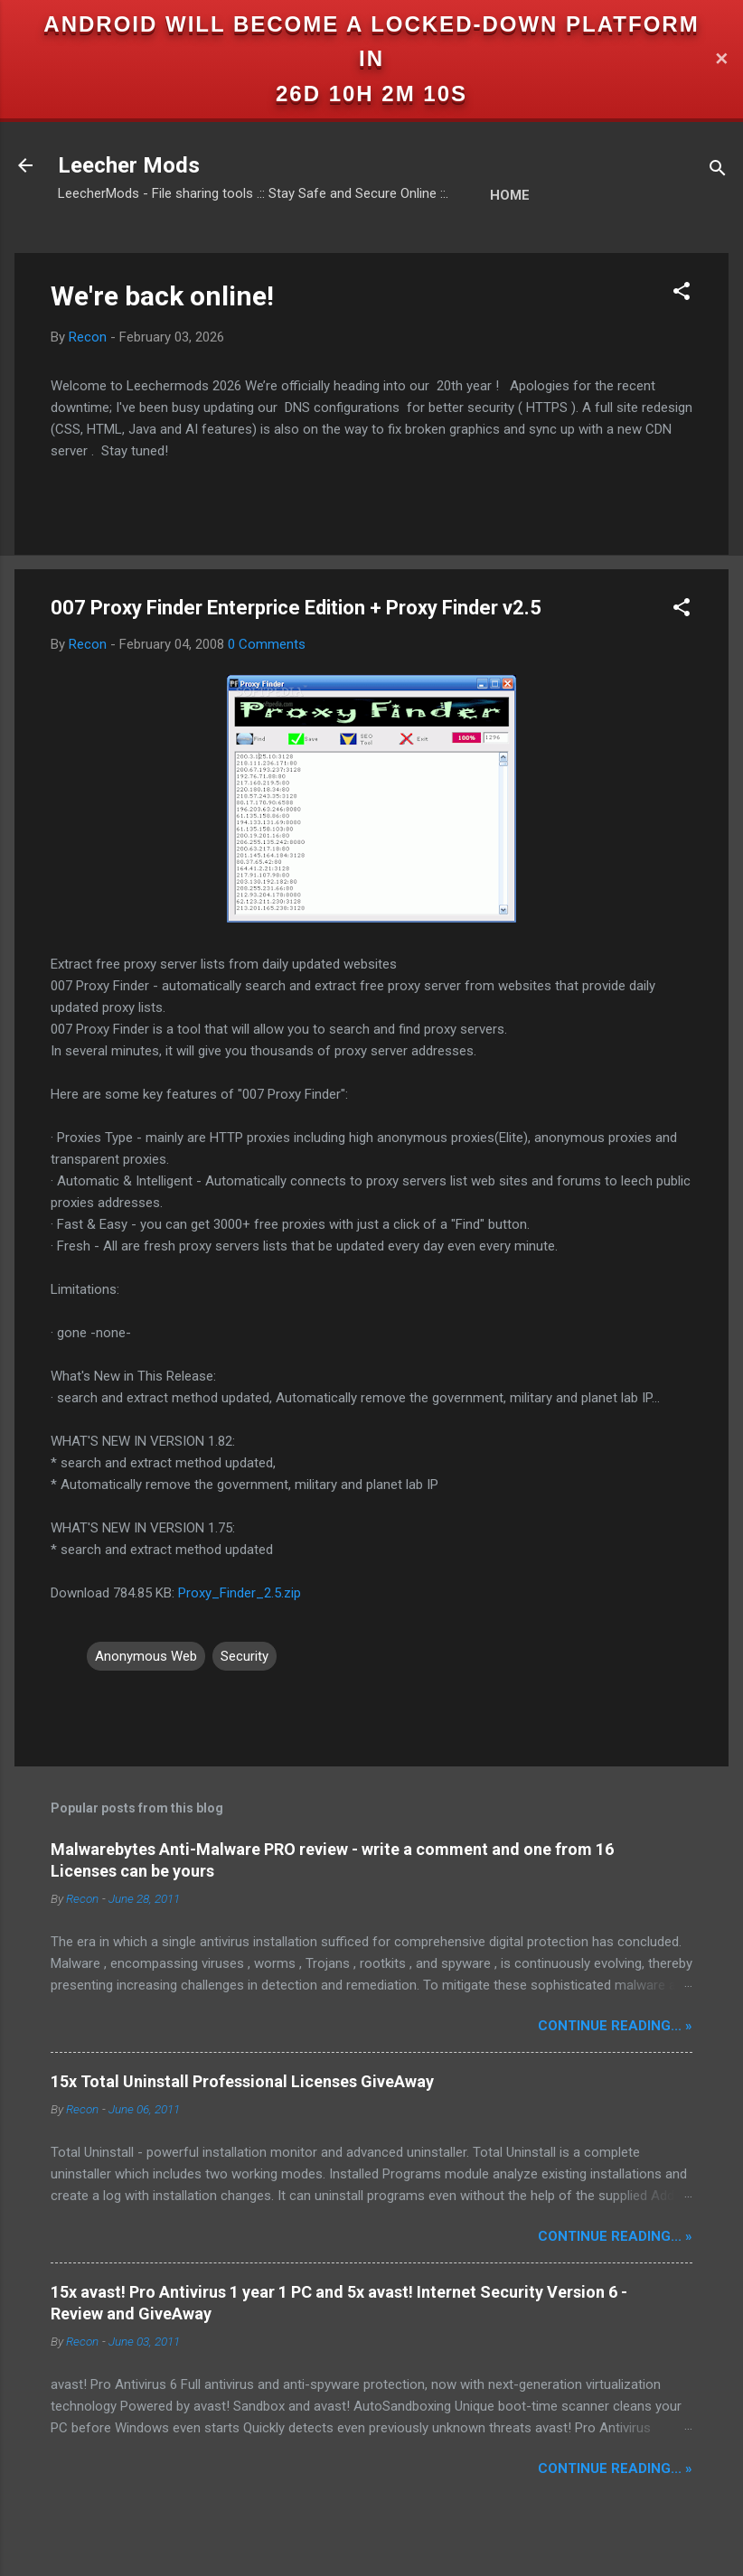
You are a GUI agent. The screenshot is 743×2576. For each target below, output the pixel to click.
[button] (681, 294)
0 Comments (267, 644)
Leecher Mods (129, 165)
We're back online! (162, 296)
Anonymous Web (146, 1656)
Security (244, 1656)
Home (510, 195)
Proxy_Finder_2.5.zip (239, 1593)
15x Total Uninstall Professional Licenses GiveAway (242, 2081)
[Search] (718, 171)
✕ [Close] (721, 59)
